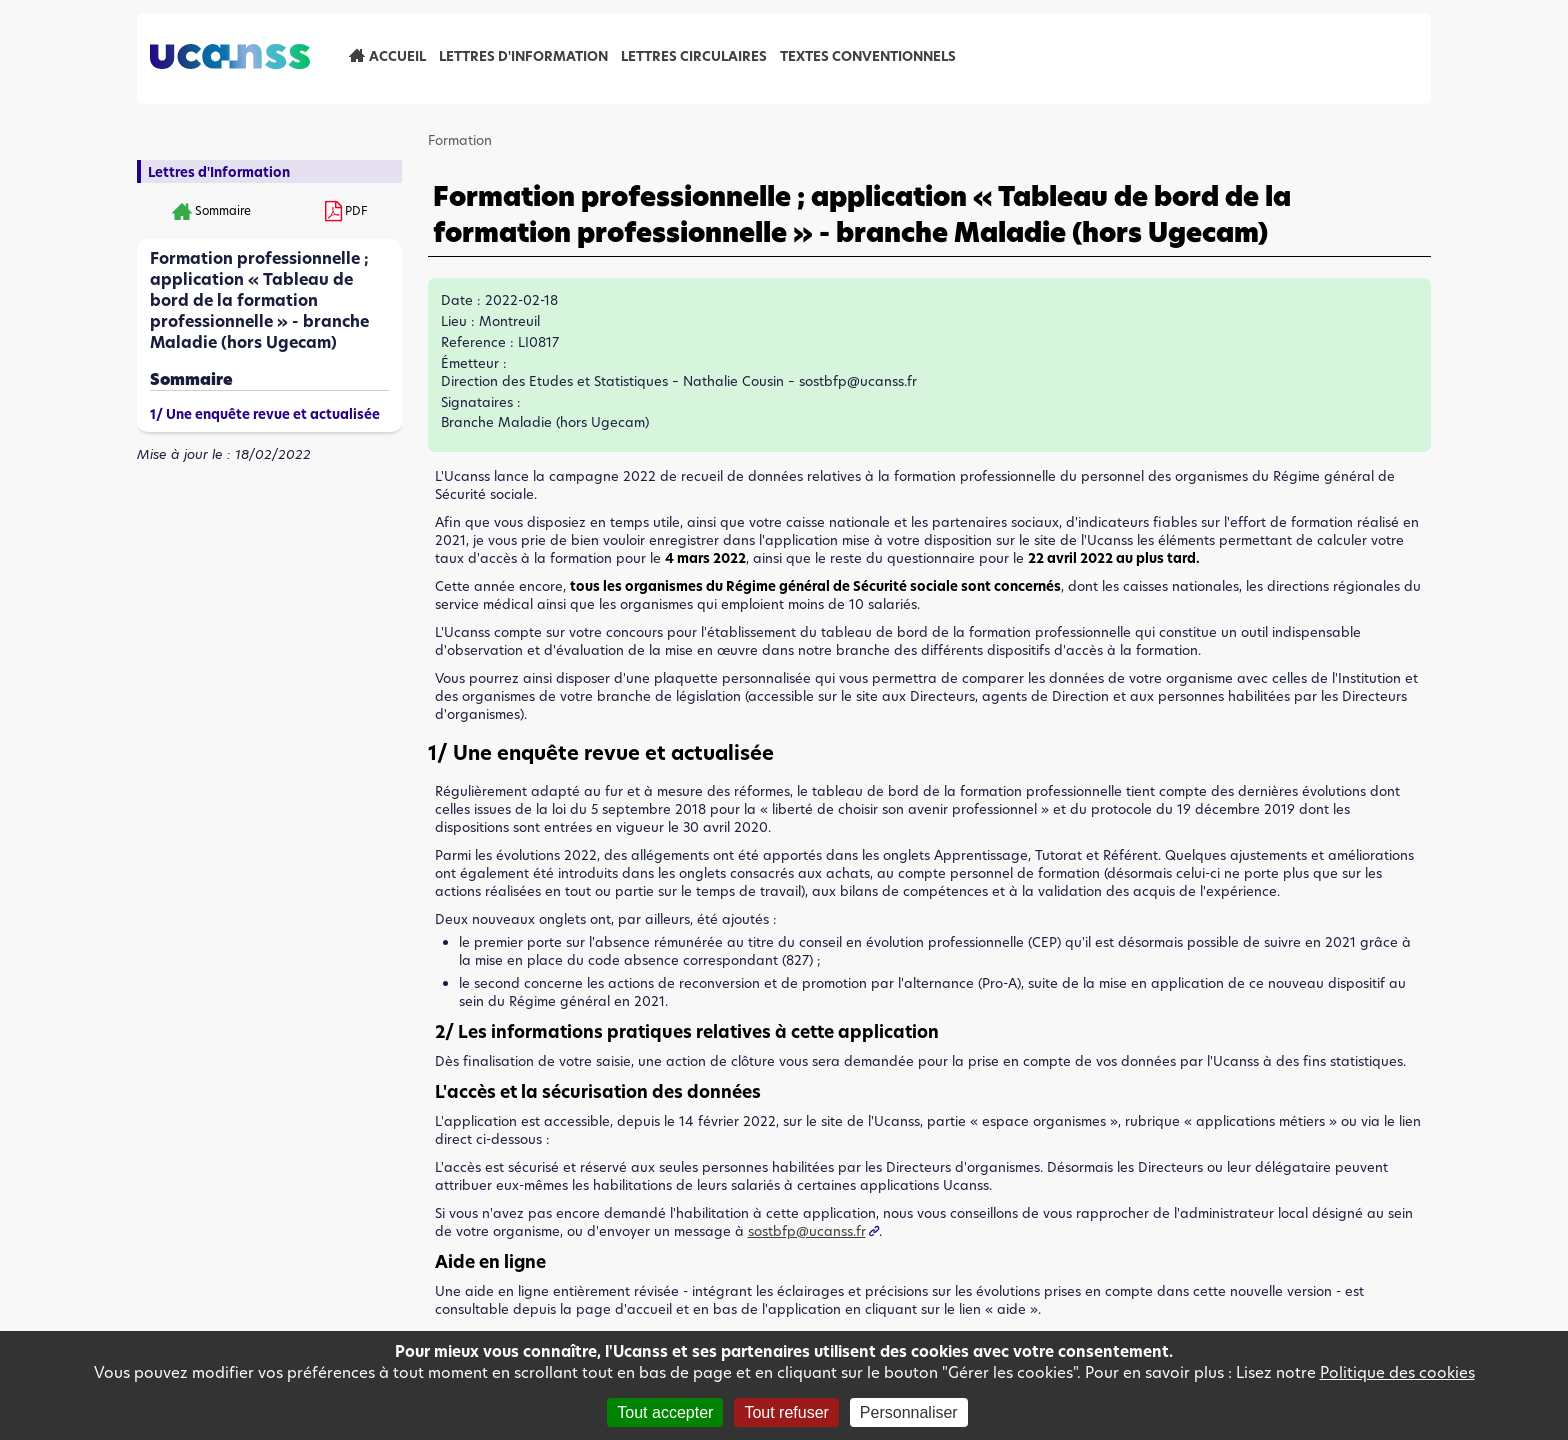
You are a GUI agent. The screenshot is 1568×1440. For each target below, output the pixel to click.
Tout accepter (665, 1412)
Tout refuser (786, 1412)
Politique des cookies (1397, 1372)
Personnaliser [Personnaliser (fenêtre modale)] (909, 1412)
